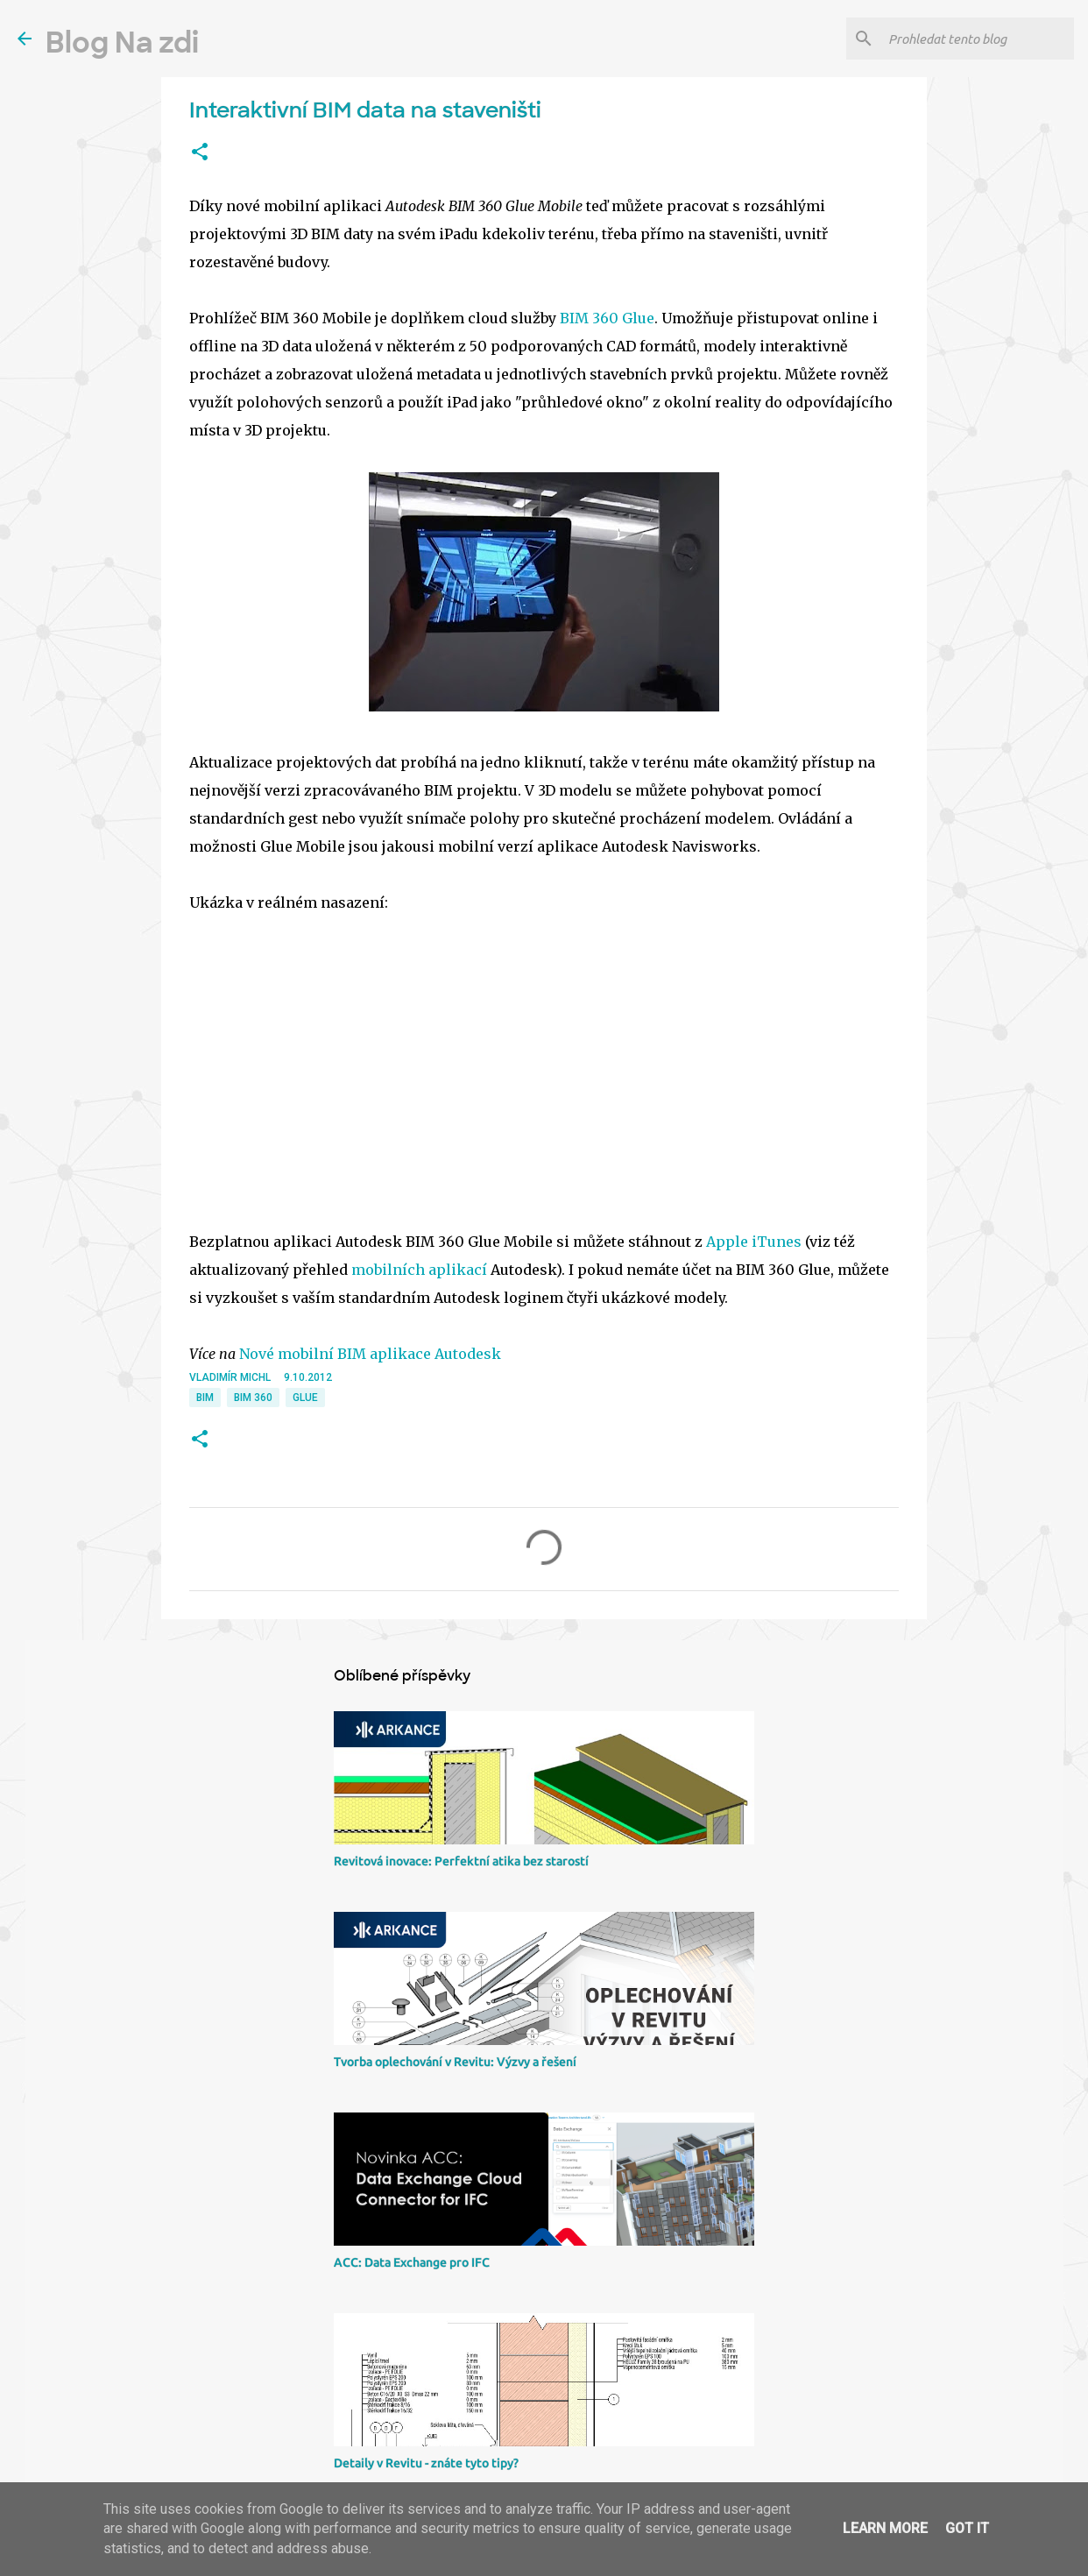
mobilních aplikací (419, 1269)
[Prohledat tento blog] (977, 39)
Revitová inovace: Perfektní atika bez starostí (461, 1861)
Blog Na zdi (122, 43)
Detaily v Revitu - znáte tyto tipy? (426, 2463)
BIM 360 (253, 1397)
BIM (205, 1397)
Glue (305, 1397)
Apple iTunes (754, 1241)
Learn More (885, 2528)
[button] (199, 152)
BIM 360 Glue (607, 318)
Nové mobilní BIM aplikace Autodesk (370, 1353)
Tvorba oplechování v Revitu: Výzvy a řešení (455, 2062)
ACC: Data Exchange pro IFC (412, 2262)
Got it (967, 2528)
